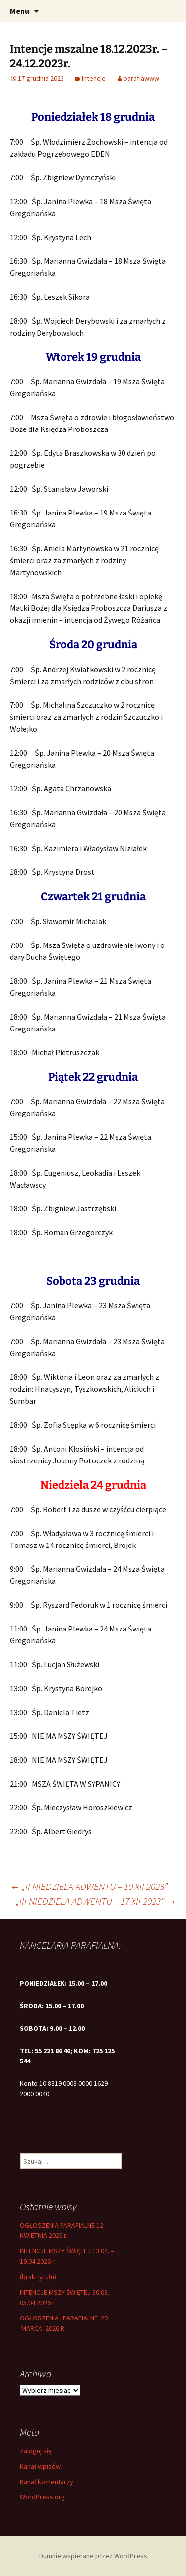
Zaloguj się (36, 2450)
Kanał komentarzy (46, 2481)
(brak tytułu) (38, 2276)
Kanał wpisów (40, 2466)
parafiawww (141, 78)
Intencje (94, 78)
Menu (19, 11)
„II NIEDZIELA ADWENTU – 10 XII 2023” (89, 1886)
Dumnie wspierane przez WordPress (93, 2555)
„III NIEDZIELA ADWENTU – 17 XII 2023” (96, 1901)
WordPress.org (42, 2496)
